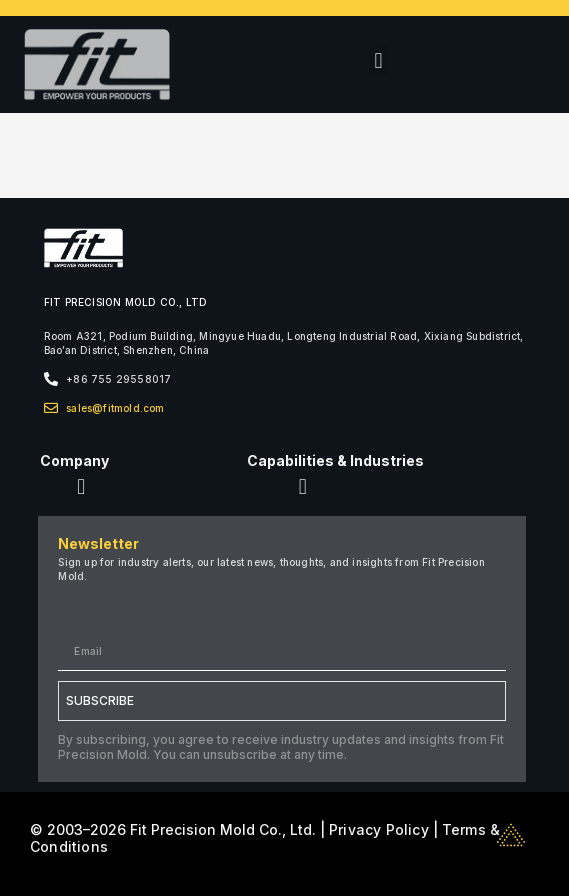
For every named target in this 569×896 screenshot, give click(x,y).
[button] (378, 61)
